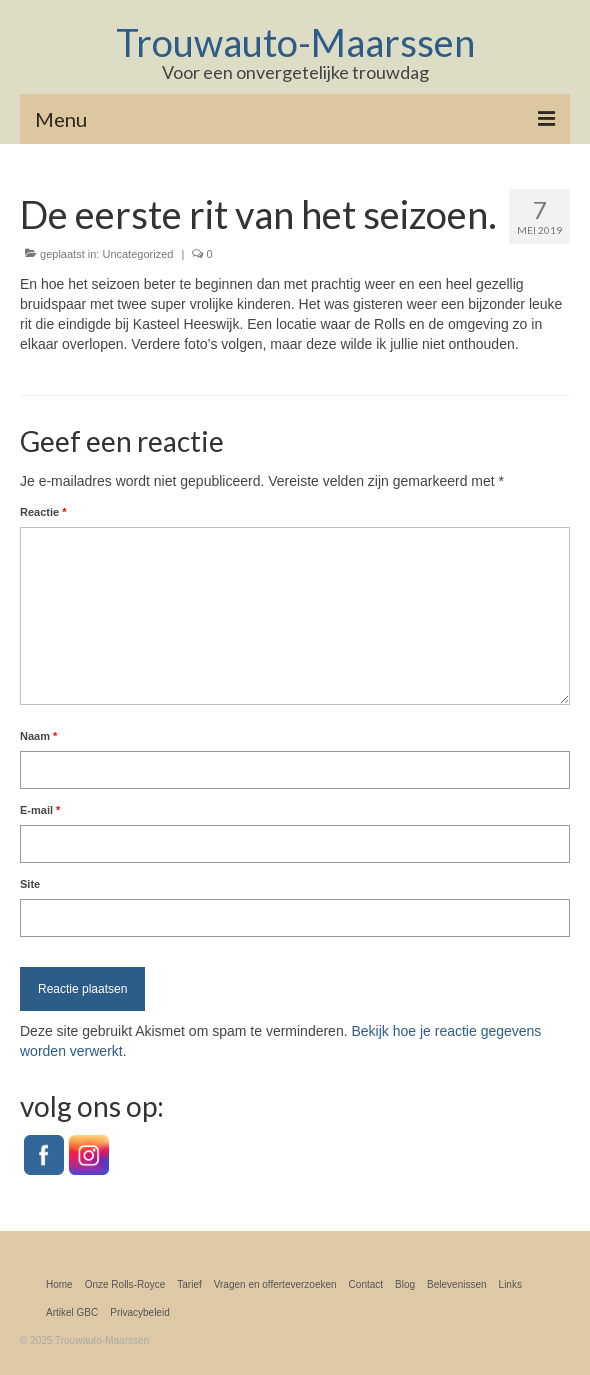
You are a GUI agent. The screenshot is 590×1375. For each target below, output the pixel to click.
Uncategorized (137, 254)
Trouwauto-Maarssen (295, 42)
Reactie (43, 512)
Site (30, 884)
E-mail (40, 810)
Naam (38, 736)
